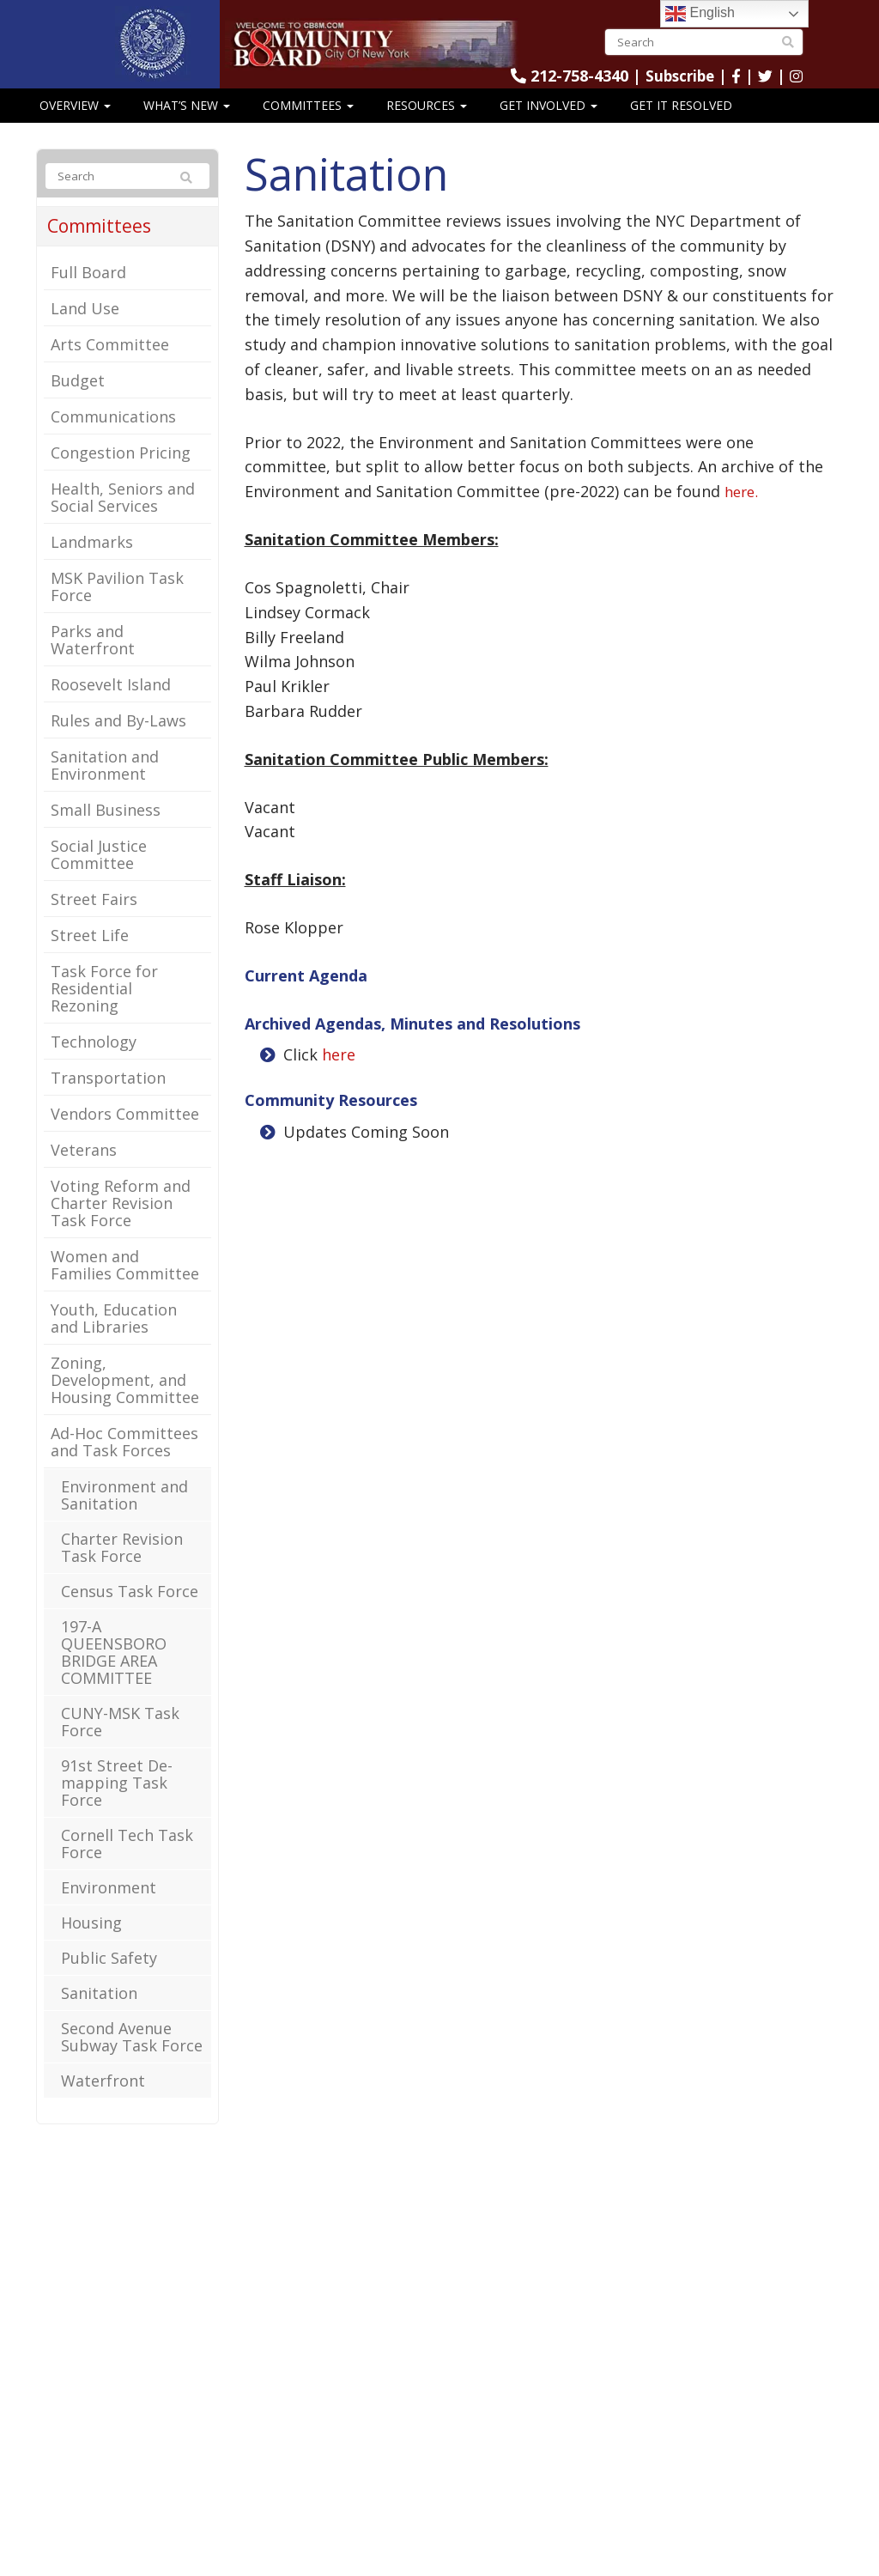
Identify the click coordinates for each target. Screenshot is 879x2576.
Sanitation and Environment (105, 790)
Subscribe (694, 75)
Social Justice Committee (99, 879)
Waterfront (103, 2105)
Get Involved (548, 129)
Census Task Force (129, 1616)
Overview (75, 129)
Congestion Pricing (121, 477)
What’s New (186, 129)
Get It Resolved (681, 129)
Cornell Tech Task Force (127, 1868)
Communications (113, 441)
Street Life (90, 960)
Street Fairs (94, 924)
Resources (426, 129)
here (338, 1079)
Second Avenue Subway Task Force (132, 2062)
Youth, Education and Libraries (114, 1343)
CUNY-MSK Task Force (120, 1746)
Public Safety (109, 1982)
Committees (308, 129)
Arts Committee (110, 369)
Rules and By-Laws (118, 745)
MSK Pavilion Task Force (117, 611)
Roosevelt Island (111, 709)
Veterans (84, 1174)
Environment (108, 1912)
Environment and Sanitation (124, 1520)
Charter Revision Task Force (122, 1572)
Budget (78, 405)
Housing (91, 1947)
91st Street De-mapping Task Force (117, 1807)
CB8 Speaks (74, 163)
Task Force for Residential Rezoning (104, 1013)
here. (742, 516)
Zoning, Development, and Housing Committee (125, 1404)
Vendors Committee (125, 1138)
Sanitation (99, 2018)
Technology (93, 1066)
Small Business (106, 834)
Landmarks (92, 566)
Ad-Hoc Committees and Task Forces (124, 1466)
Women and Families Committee (125, 1290)
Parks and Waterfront (93, 664)
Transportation (108, 1102)
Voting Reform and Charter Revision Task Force (121, 1227)
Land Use (85, 333)
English (700, 13)
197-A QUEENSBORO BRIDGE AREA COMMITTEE (114, 1677)
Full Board (88, 297)
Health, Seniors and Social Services (123, 522)
